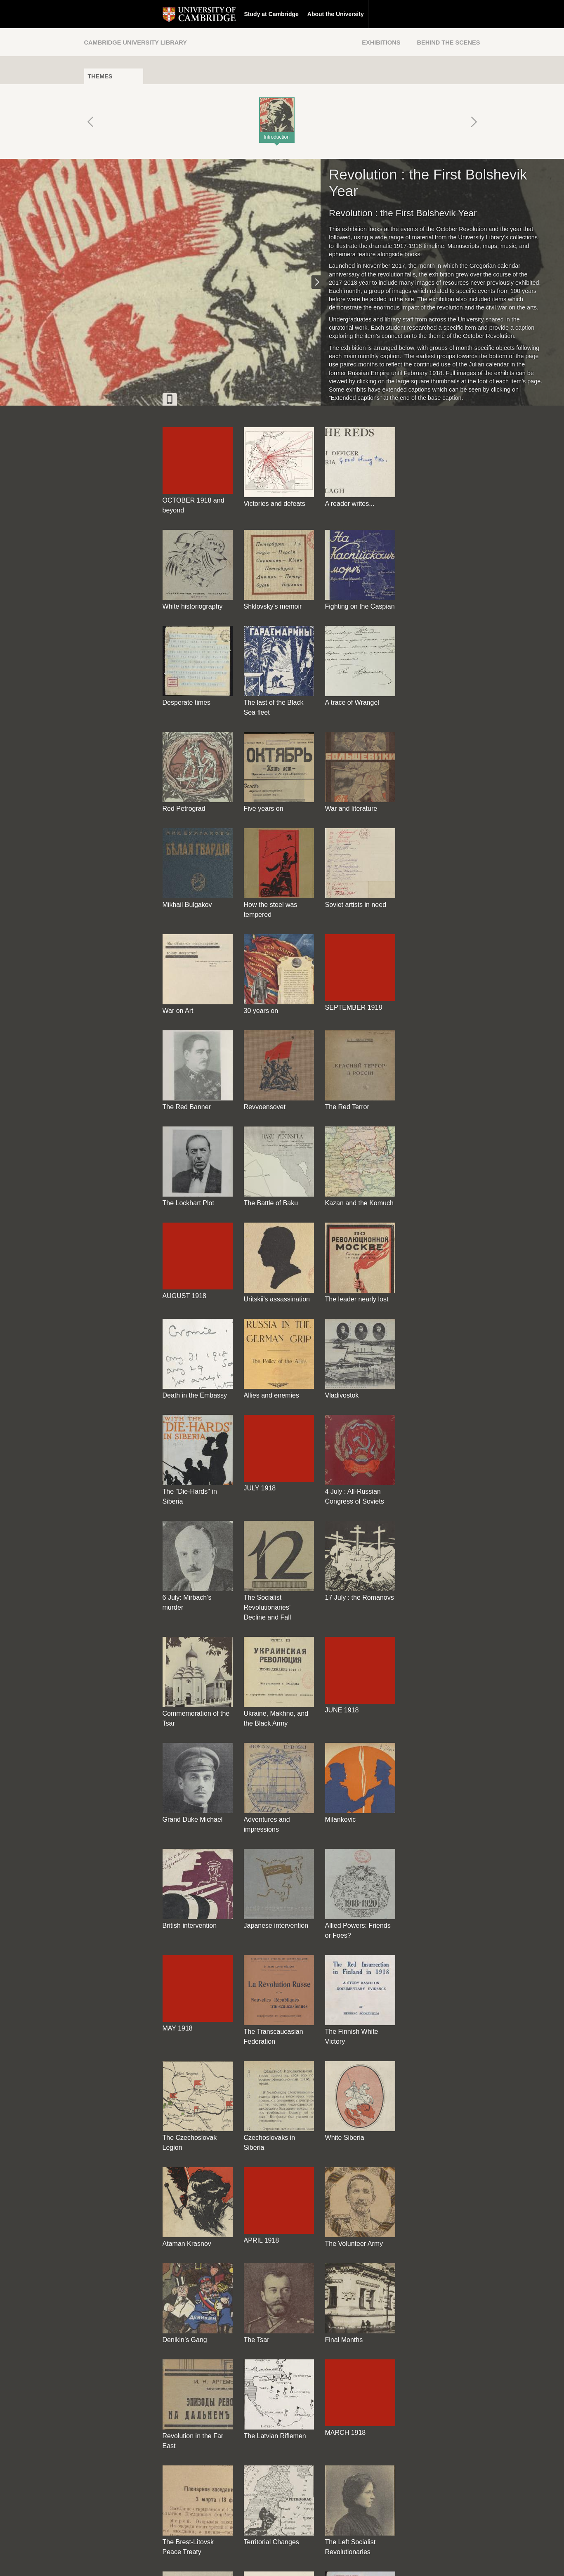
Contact (232, 2562)
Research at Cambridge (326, 14)
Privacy (292, 2562)
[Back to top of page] (358, 2509)
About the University (257, 14)
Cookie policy (325, 2562)
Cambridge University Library (135, 42)
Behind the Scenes (448, 42)
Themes (100, 76)
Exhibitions (381, 42)
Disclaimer (262, 2562)
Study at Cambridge (193, 14)
